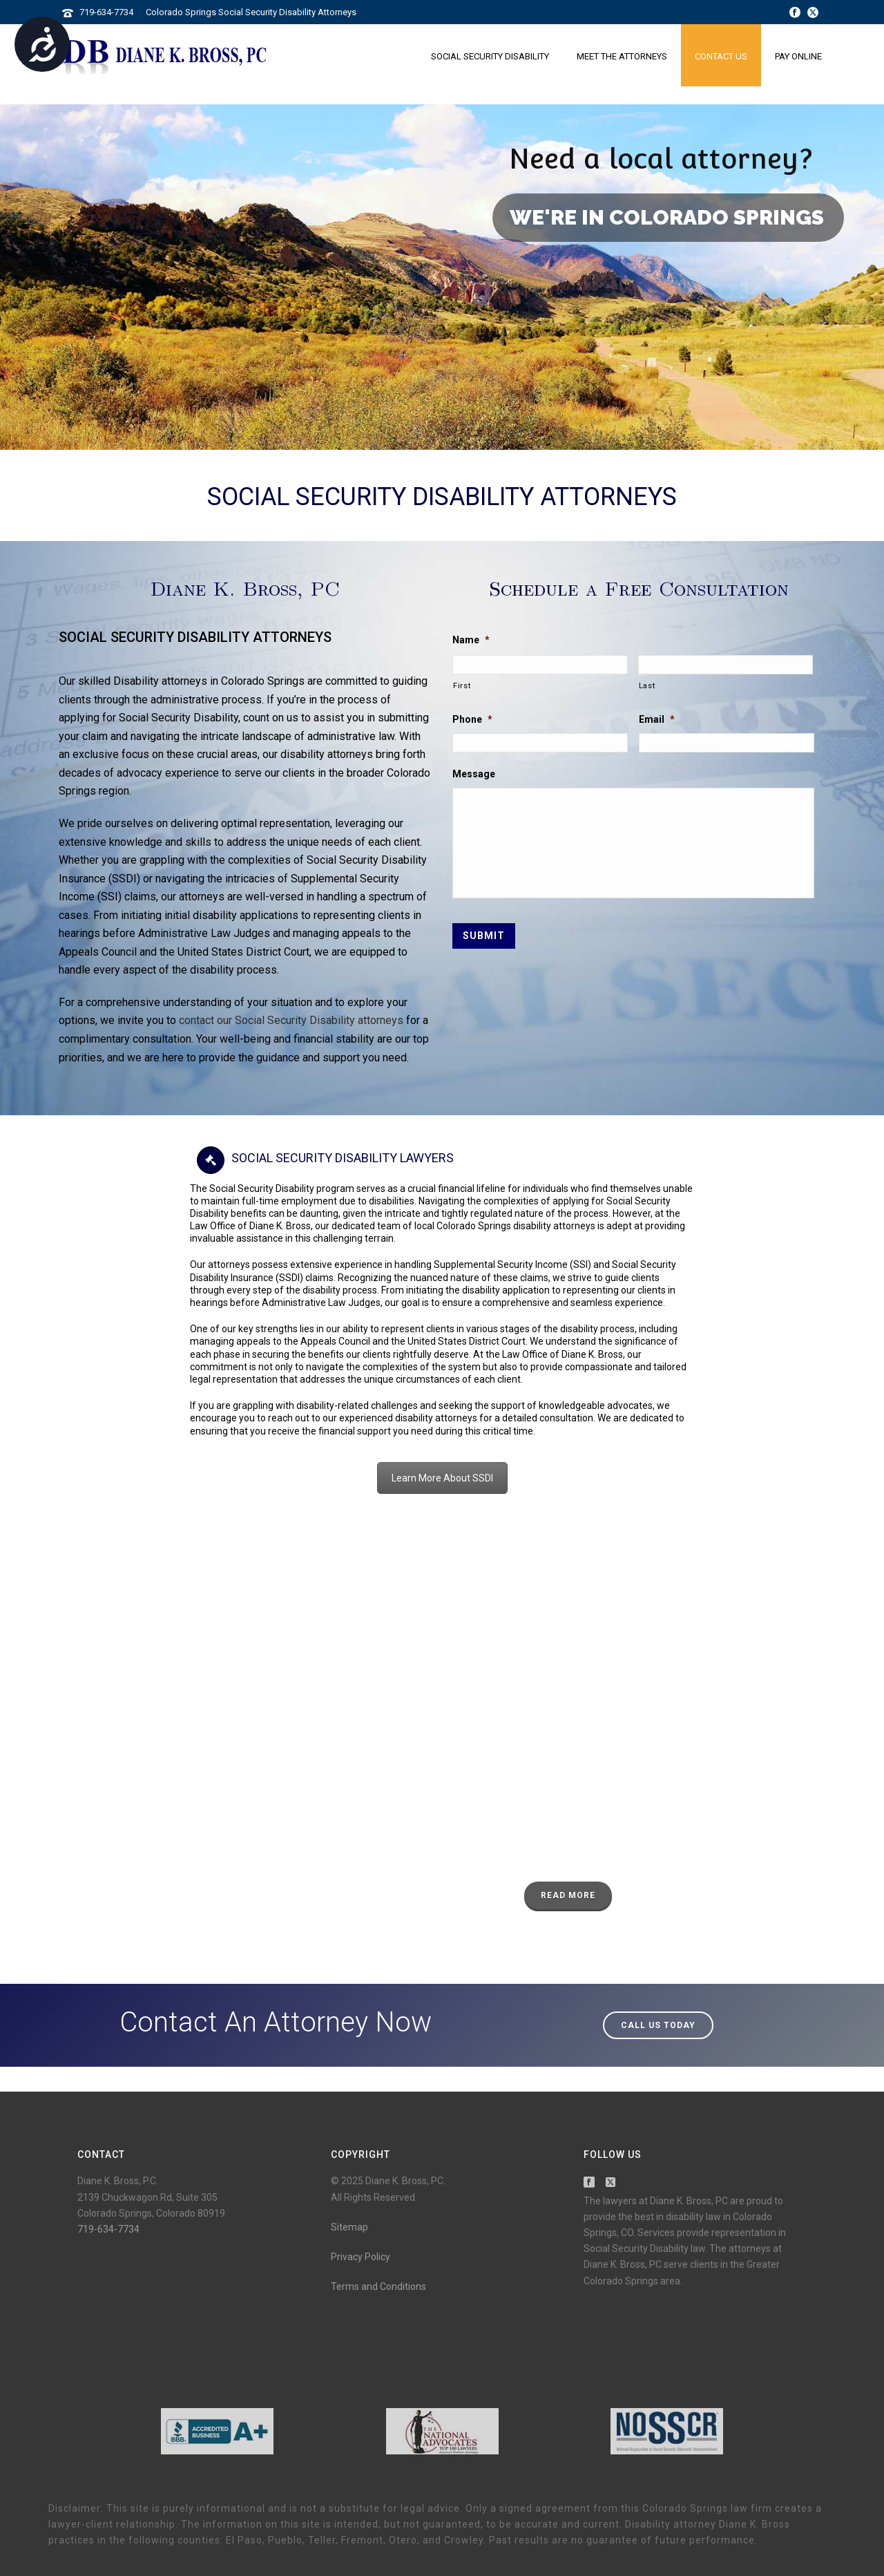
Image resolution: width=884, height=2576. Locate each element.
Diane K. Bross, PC (245, 587)
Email (657, 719)
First (461, 685)
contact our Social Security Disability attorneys (291, 1020)
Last (647, 685)
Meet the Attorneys (622, 56)
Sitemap (349, 2227)
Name (471, 639)
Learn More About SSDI (442, 1478)
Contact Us (721, 56)
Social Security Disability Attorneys (442, 496)
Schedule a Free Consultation (639, 587)
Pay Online (798, 56)
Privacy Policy (360, 2256)
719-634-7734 (106, 12)
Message (473, 773)
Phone (472, 719)
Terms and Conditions (378, 2286)
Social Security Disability (490, 56)
